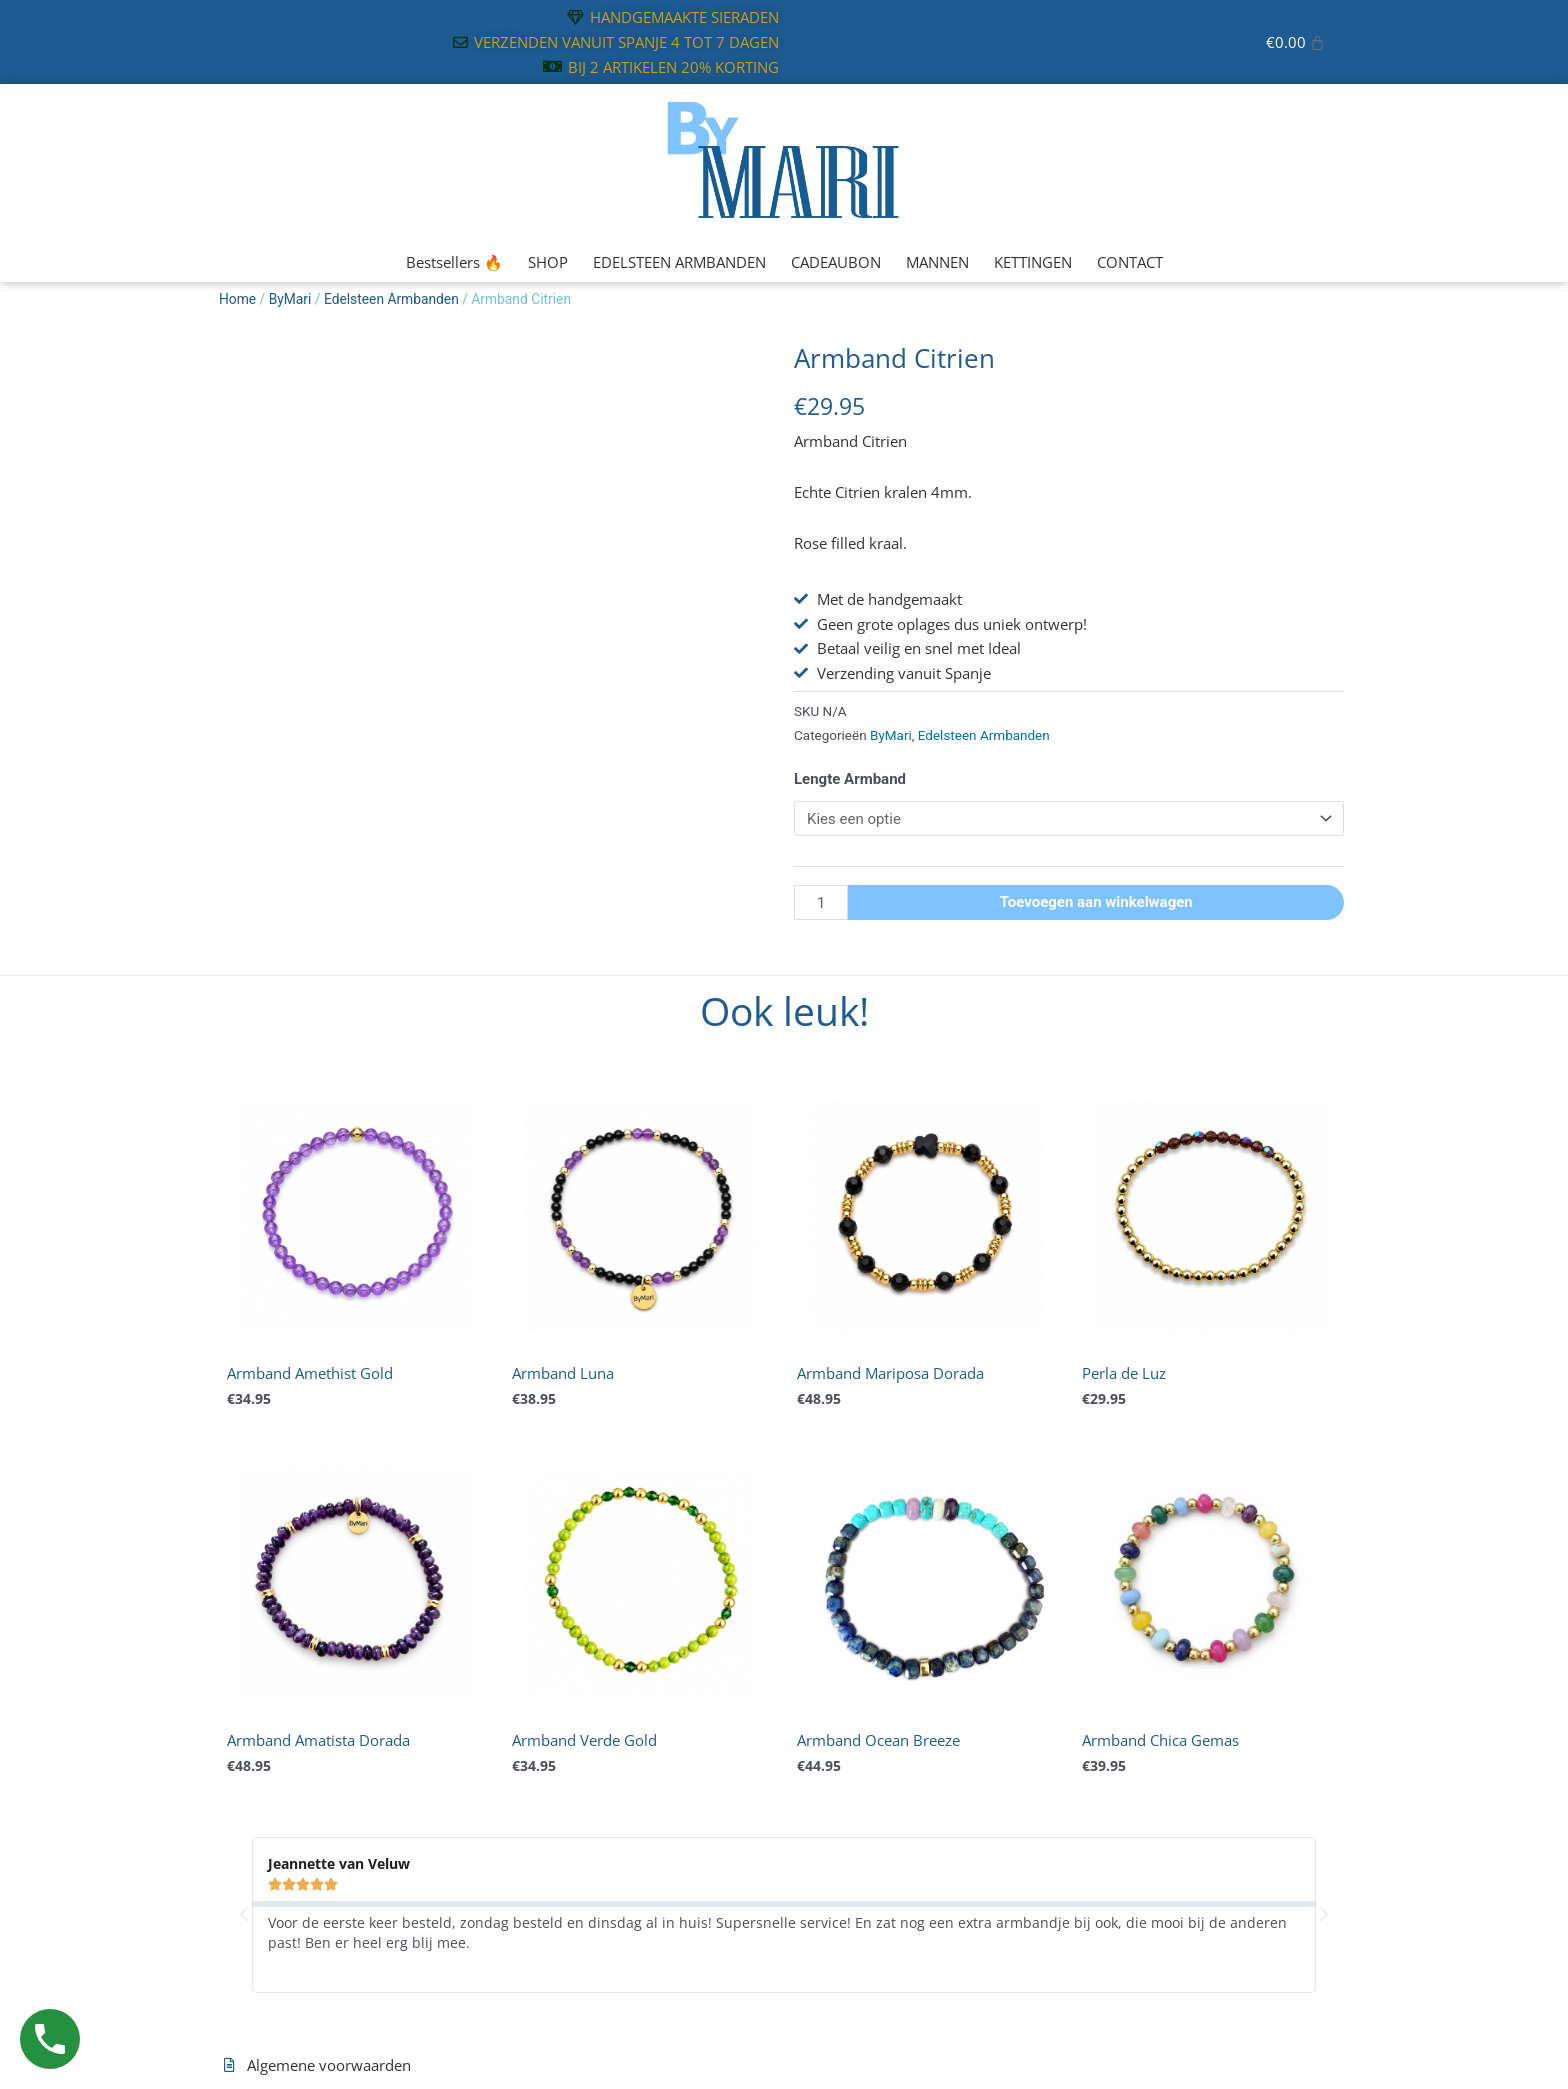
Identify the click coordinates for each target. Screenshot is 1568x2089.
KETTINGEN (1033, 262)
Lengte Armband (850, 779)
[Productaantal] (821, 902)
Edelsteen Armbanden (391, 299)
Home (237, 299)
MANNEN (937, 262)
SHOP (548, 262)
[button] (244, 1915)
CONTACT (1130, 262)
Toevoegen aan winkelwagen (1096, 902)
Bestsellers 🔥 (454, 262)
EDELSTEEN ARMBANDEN (679, 262)
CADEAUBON (836, 262)
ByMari (290, 299)
